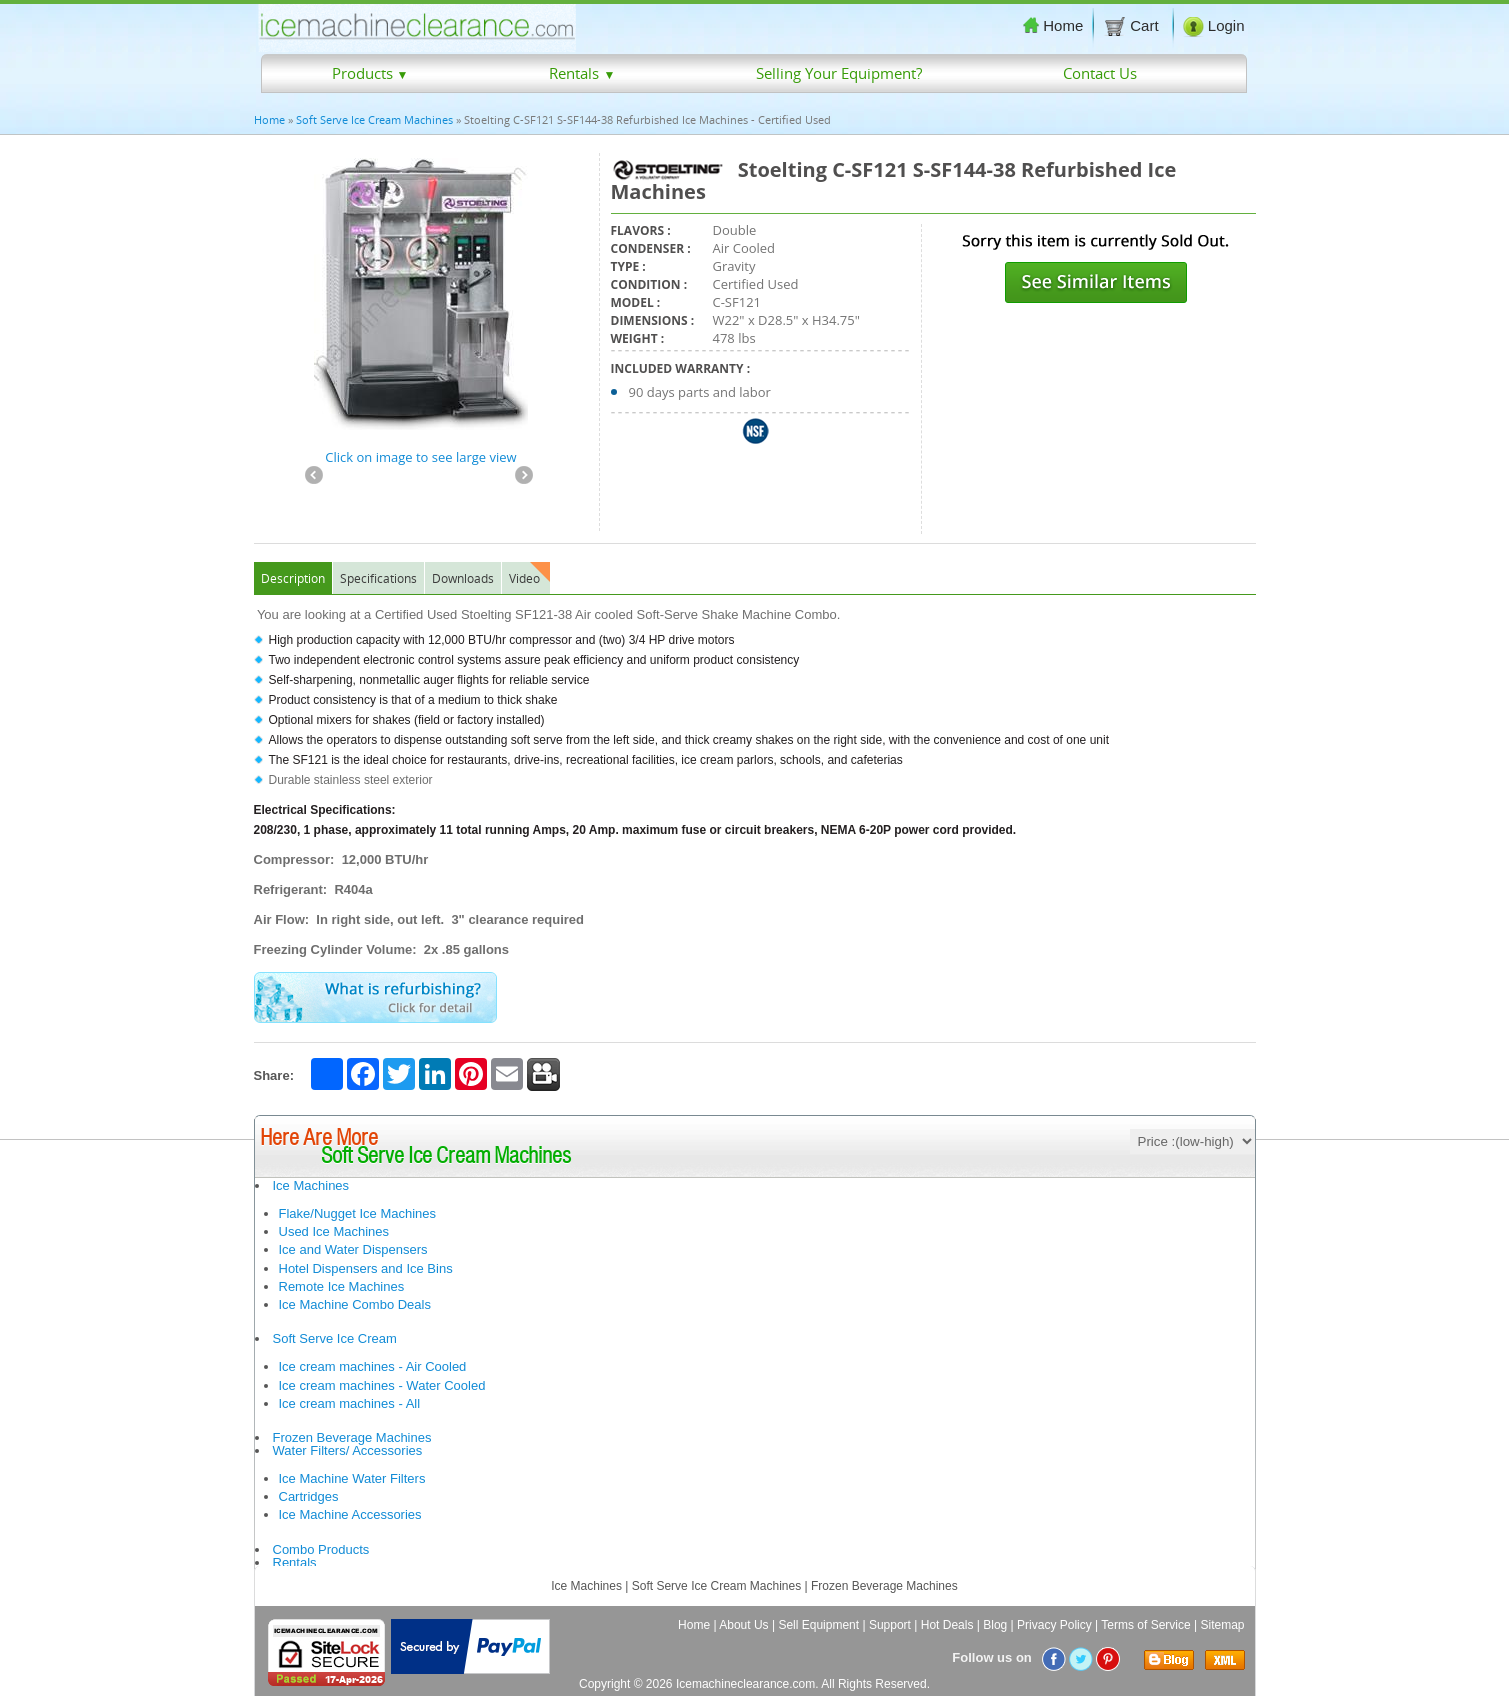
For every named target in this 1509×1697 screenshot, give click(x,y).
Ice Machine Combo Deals (355, 1304)
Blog (995, 1625)
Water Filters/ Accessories (348, 1450)
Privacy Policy (1054, 1625)
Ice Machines (311, 1185)
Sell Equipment (818, 1625)
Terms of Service (1145, 1625)
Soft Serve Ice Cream (335, 1338)
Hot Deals (947, 1625)
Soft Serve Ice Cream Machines (374, 119)
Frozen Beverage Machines (352, 1437)
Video (524, 578)
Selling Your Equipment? (839, 73)
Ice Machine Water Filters (352, 1478)
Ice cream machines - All (350, 1403)
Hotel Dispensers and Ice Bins (366, 1268)
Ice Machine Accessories (350, 1514)
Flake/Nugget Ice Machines (358, 1213)
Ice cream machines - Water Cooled (382, 1385)
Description (293, 578)
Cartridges (309, 1496)
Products (370, 73)
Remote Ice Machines (342, 1286)
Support (890, 1625)
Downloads (463, 578)
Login (1214, 26)
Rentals (582, 73)
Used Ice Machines (334, 1231)
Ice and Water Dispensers (353, 1249)
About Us (743, 1625)
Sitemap (1222, 1625)
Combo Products (321, 1549)
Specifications (378, 578)
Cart (1133, 26)
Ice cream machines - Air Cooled (373, 1366)
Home (1053, 25)
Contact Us (1100, 73)
